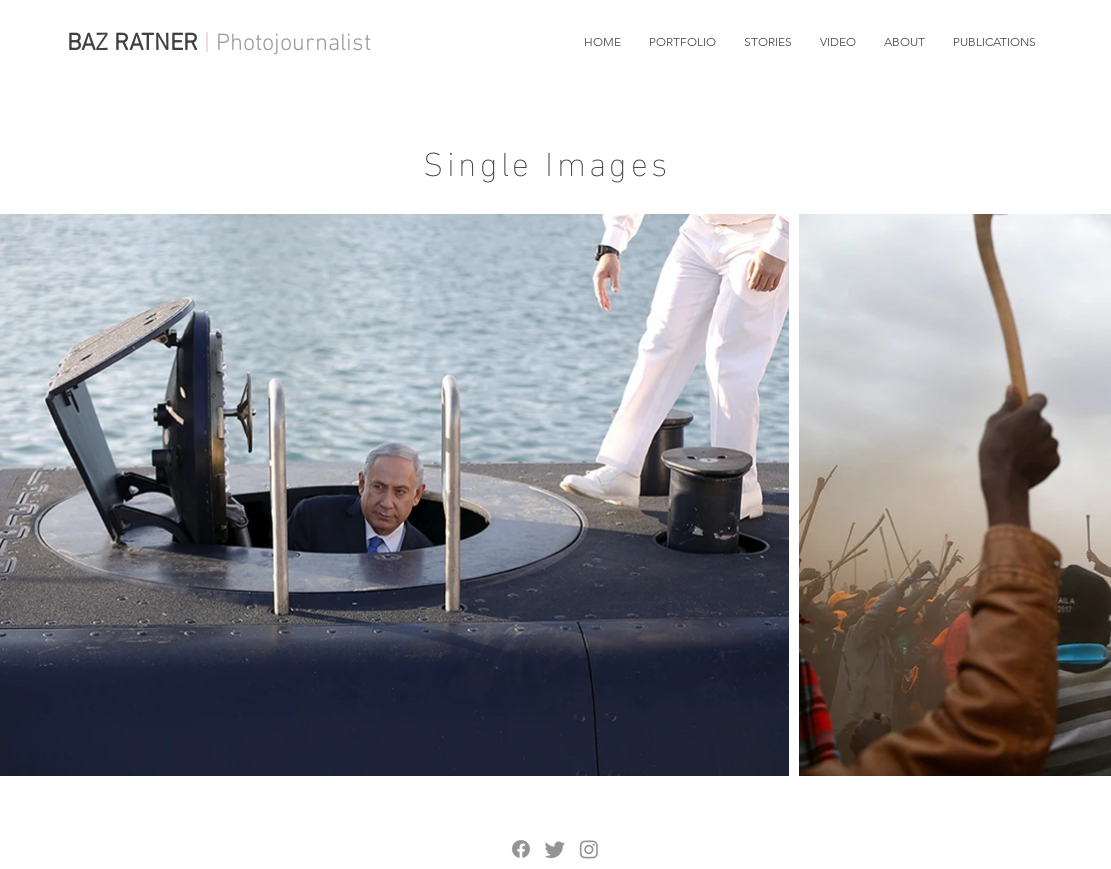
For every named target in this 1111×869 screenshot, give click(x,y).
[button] (682, 41)
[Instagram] (589, 849)
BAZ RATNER (132, 44)
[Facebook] (521, 849)
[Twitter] (555, 849)
